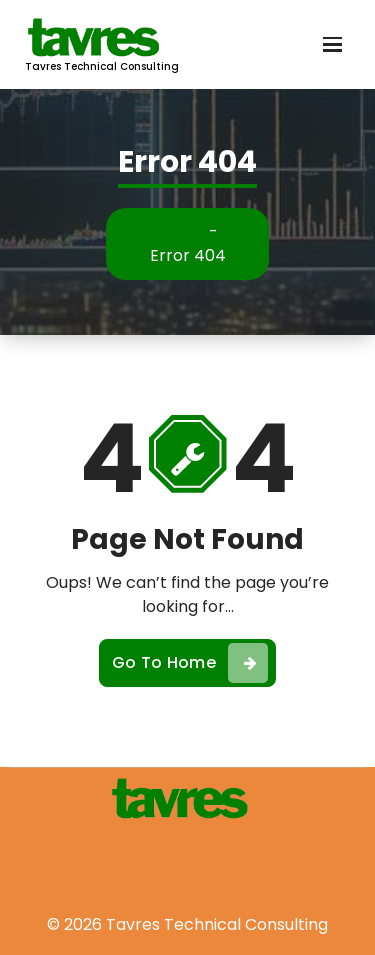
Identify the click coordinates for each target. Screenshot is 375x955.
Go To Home (190, 663)
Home (177, 231)
